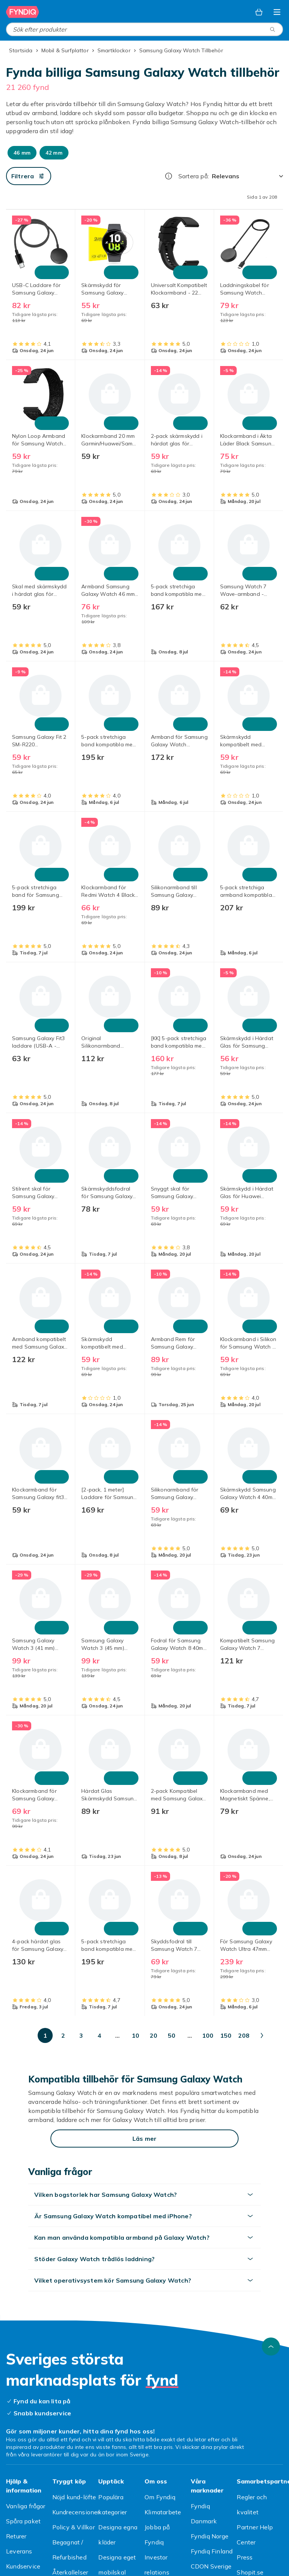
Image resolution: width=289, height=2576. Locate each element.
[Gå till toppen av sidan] (271, 2347)
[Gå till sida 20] (153, 2035)
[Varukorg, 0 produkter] (259, 12)
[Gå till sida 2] (63, 2035)
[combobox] (144, 29)
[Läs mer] (144, 2138)
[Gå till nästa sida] (261, 2035)
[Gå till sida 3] (81, 2035)
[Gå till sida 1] (45, 2035)
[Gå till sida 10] (135, 2035)
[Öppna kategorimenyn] (277, 12)
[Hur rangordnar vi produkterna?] (168, 176)
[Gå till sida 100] (207, 2035)
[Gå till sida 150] (225, 2035)
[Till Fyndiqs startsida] (22, 12)
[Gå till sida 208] (243, 2035)
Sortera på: (193, 176)
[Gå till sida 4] (99, 2035)
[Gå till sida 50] (171, 2035)
